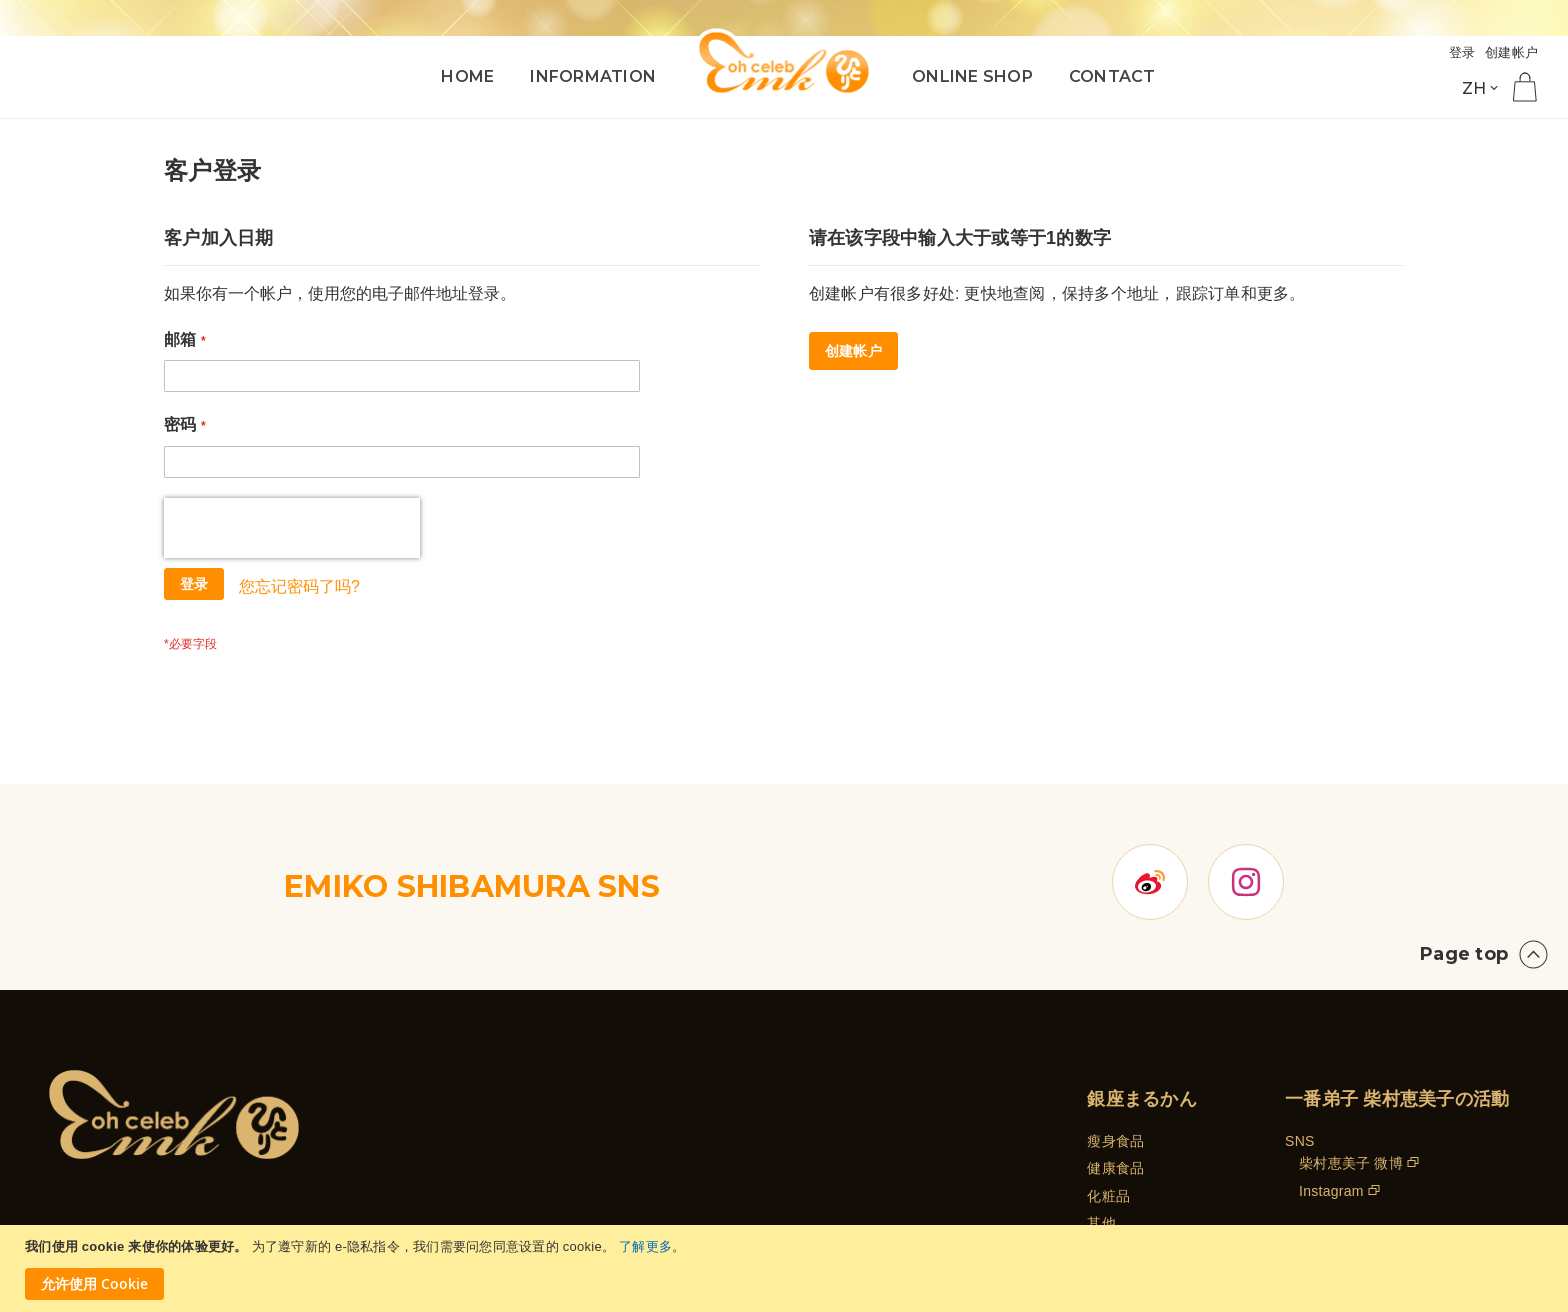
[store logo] (784, 62)
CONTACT (1112, 76)
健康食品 (1115, 1078)
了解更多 (645, 1246)
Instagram (1331, 1101)
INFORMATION (593, 76)
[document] (786, 1268)
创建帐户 (1511, 52)
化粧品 (1108, 1106)
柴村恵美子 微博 (1351, 1073)
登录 (1462, 52)
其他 (1101, 1133)
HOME (467, 76)
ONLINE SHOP (972, 76)
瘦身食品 (1115, 1051)
